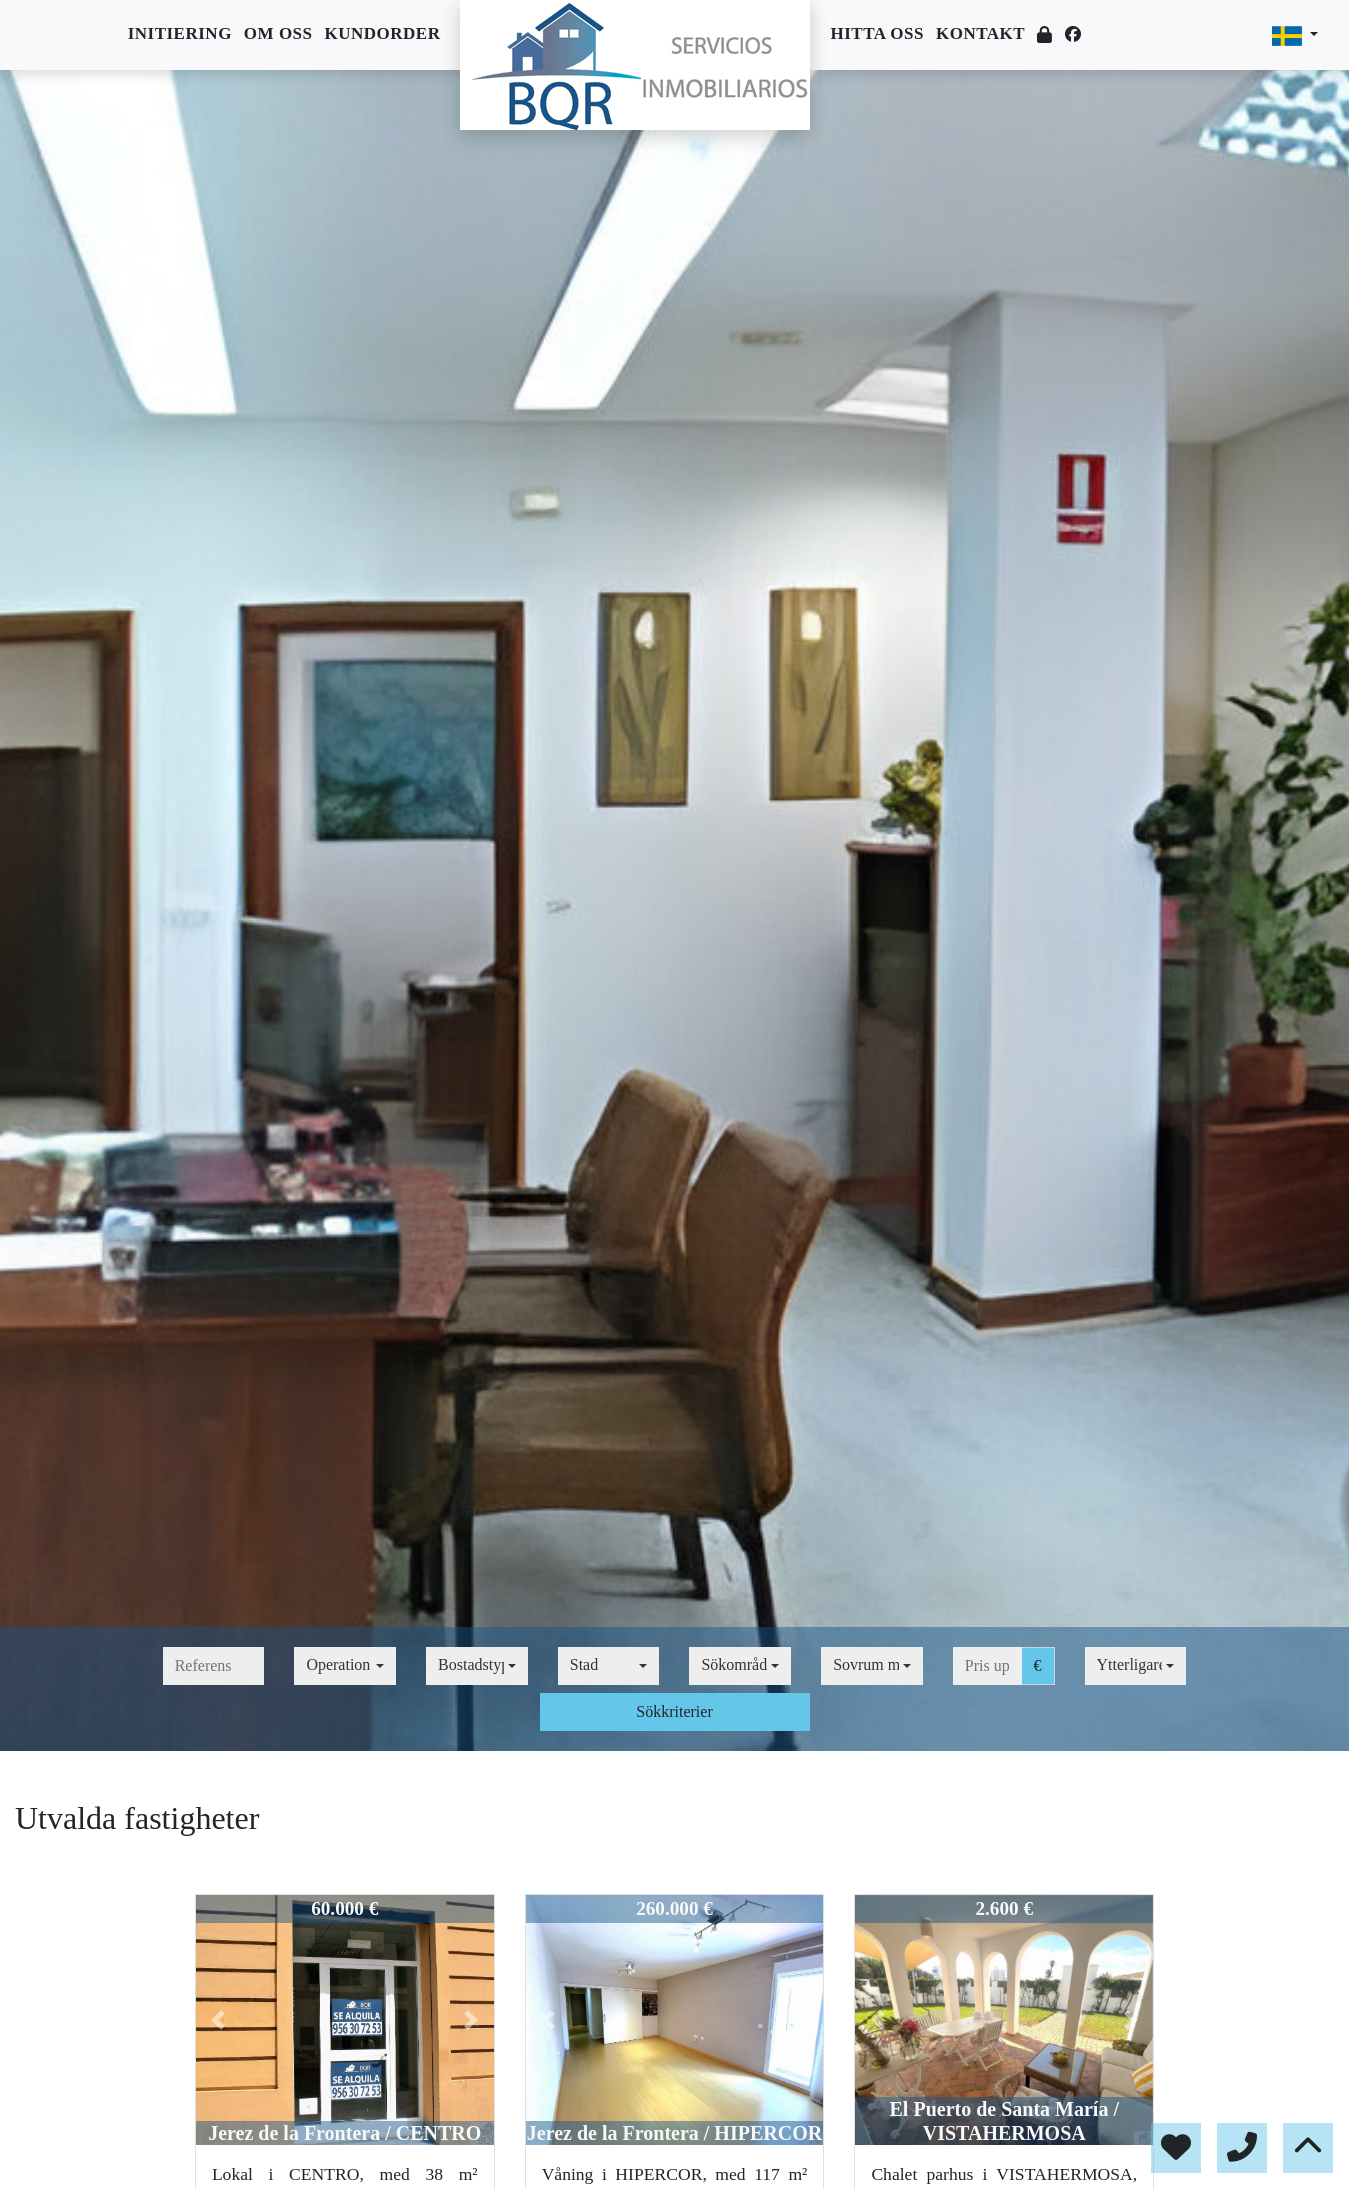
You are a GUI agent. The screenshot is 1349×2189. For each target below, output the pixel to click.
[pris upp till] (987, 1666)
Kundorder (383, 33)
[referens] (214, 1666)
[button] (218, 2020)
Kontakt (980, 33)
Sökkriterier (674, 1711)
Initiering (180, 33)
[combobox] (345, 1666)
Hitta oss (876, 33)
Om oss (278, 33)
